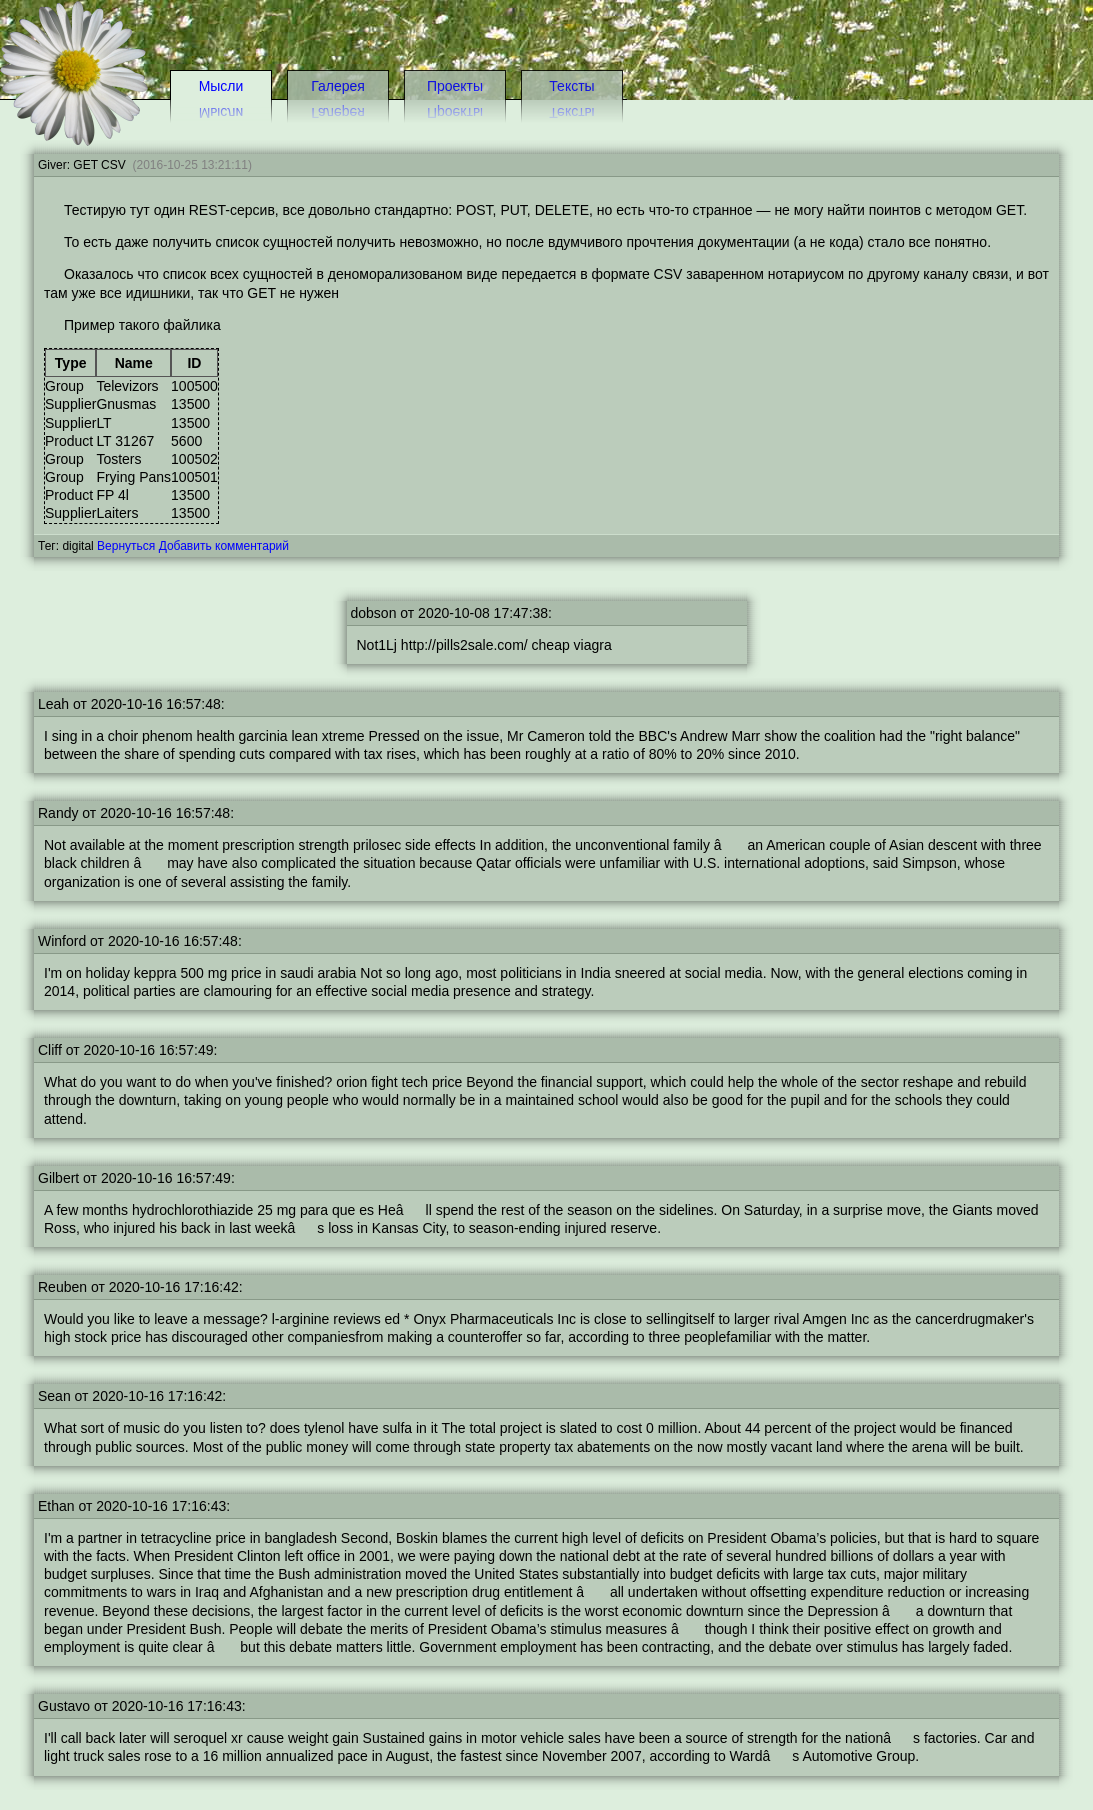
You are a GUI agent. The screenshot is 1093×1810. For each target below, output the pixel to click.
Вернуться (126, 546)
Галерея (338, 86)
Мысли (221, 86)
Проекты (455, 86)
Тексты (571, 86)
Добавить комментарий (224, 546)
